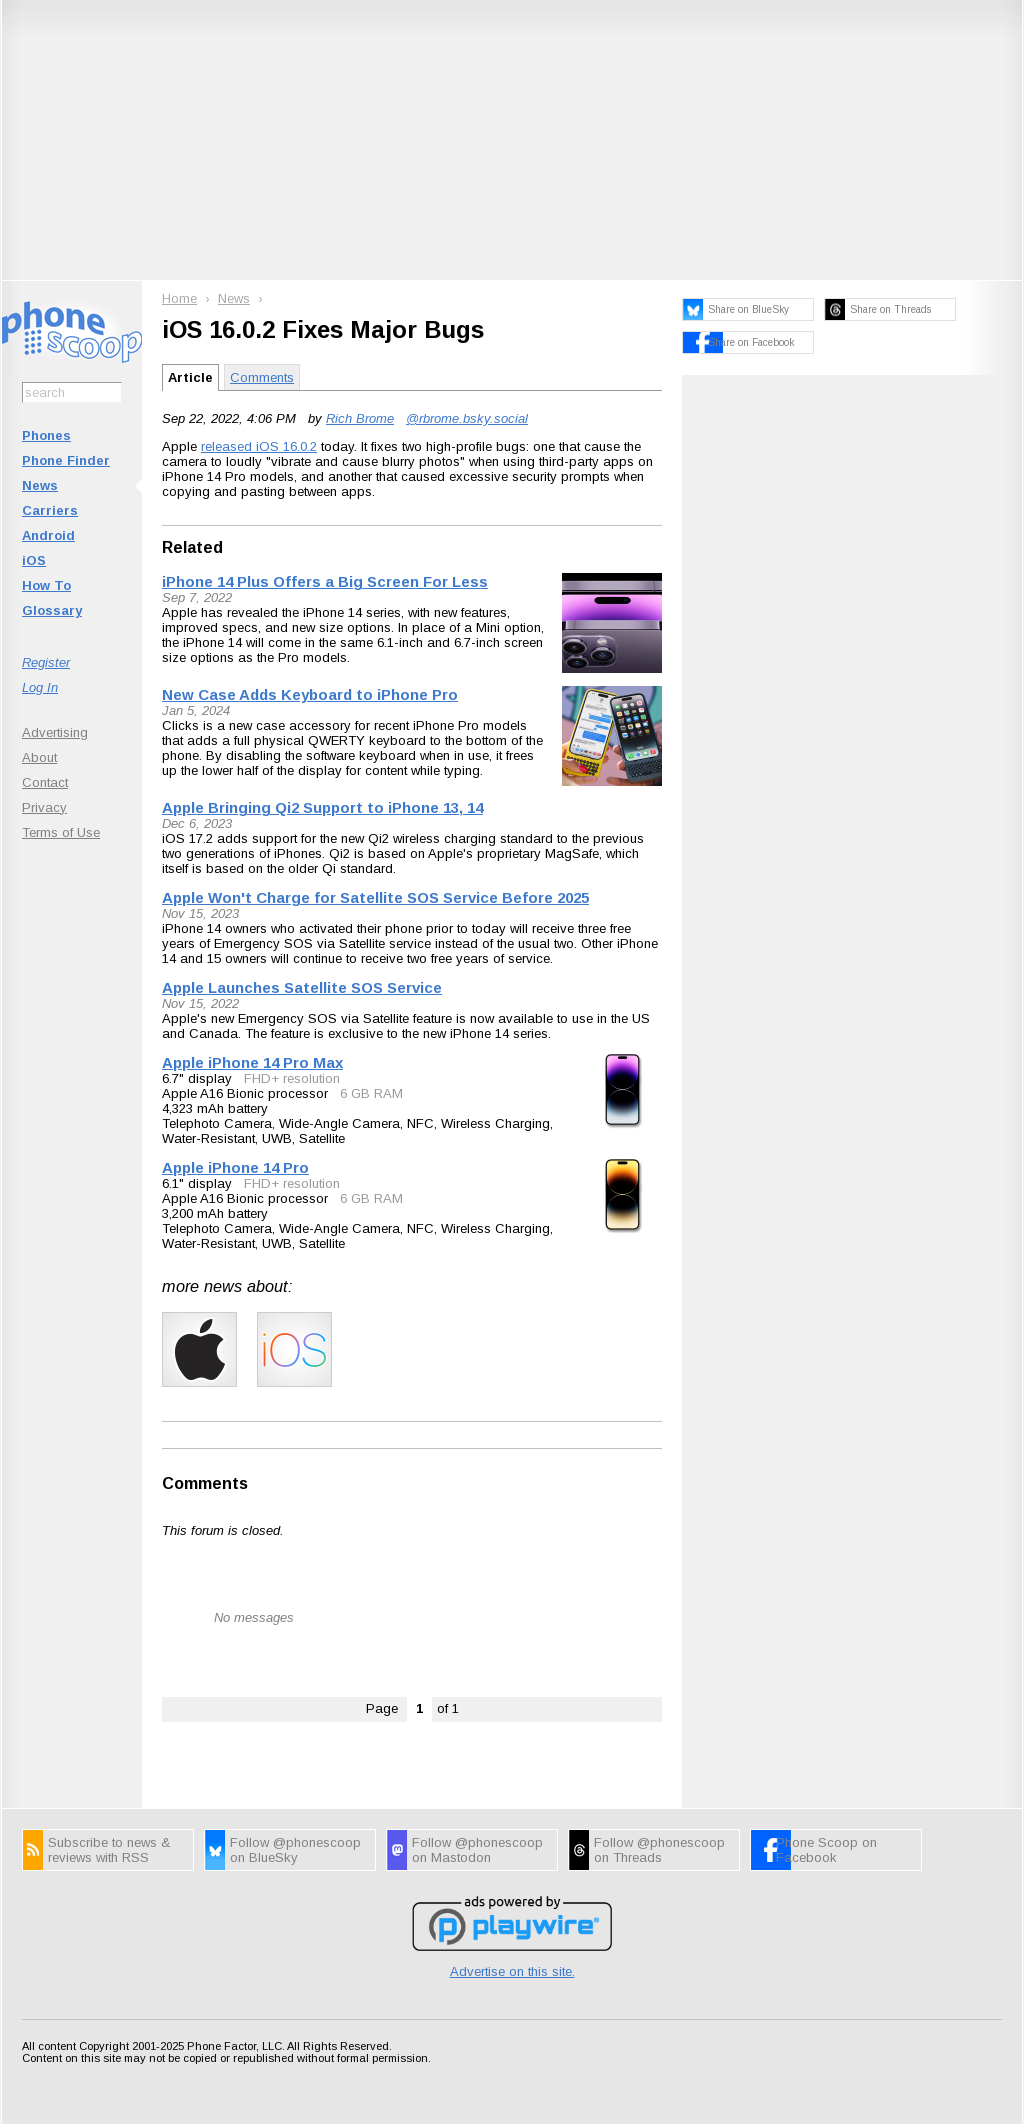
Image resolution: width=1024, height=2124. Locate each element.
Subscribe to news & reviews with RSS (109, 1850)
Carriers (50, 510)
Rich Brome (360, 418)
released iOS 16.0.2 (259, 446)
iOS (34, 560)
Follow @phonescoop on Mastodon (477, 1850)
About (39, 757)
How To (46, 585)
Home (179, 298)
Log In (40, 687)
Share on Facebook (751, 342)
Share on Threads (890, 309)
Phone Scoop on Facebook (826, 1850)
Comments (262, 377)
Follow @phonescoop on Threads (659, 1850)
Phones (46, 435)
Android (48, 535)
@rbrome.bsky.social (467, 418)
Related (192, 547)
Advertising (55, 732)
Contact (45, 782)
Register (46, 662)
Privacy (44, 807)
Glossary (52, 610)
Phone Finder (66, 460)
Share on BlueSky (748, 309)
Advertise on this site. (512, 1971)
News (40, 485)
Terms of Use (61, 832)
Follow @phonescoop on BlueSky (295, 1850)
